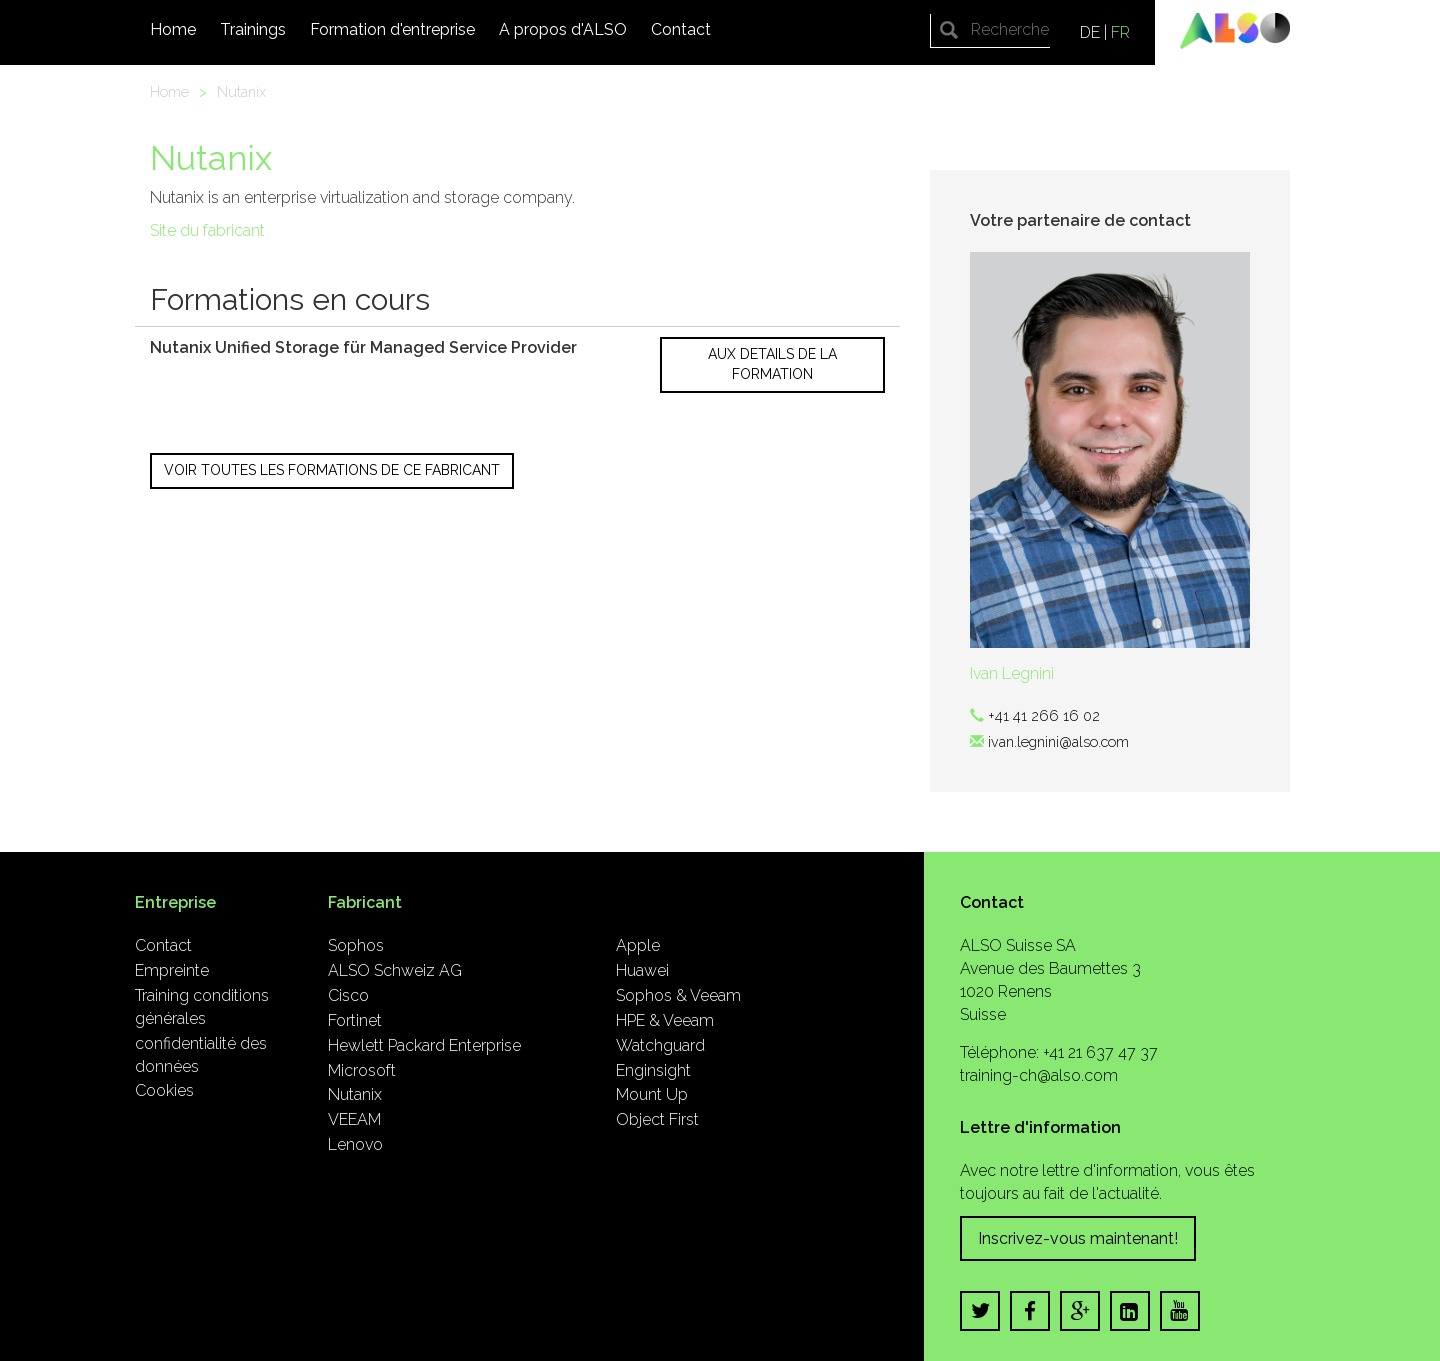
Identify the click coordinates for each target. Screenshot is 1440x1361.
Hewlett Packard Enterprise (424, 1045)
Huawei (642, 970)
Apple (638, 945)
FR (1120, 32)
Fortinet (355, 1020)
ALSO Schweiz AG (395, 970)
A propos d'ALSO (563, 29)
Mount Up (652, 1094)
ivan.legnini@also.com (1058, 741)
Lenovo (355, 1144)
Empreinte (172, 970)
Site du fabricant (207, 230)
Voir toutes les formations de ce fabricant (332, 470)
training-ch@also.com (1039, 1075)
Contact (681, 29)
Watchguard (660, 1045)
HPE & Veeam (665, 1020)
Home (173, 29)
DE (1090, 32)
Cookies (164, 1090)
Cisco (348, 995)
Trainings (253, 29)
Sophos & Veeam (678, 995)
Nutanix (241, 91)
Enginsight (653, 1070)
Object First (657, 1119)
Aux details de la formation (772, 364)
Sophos (356, 945)
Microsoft (362, 1070)
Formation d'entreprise (392, 29)
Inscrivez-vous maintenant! (1078, 1238)
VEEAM (354, 1119)
